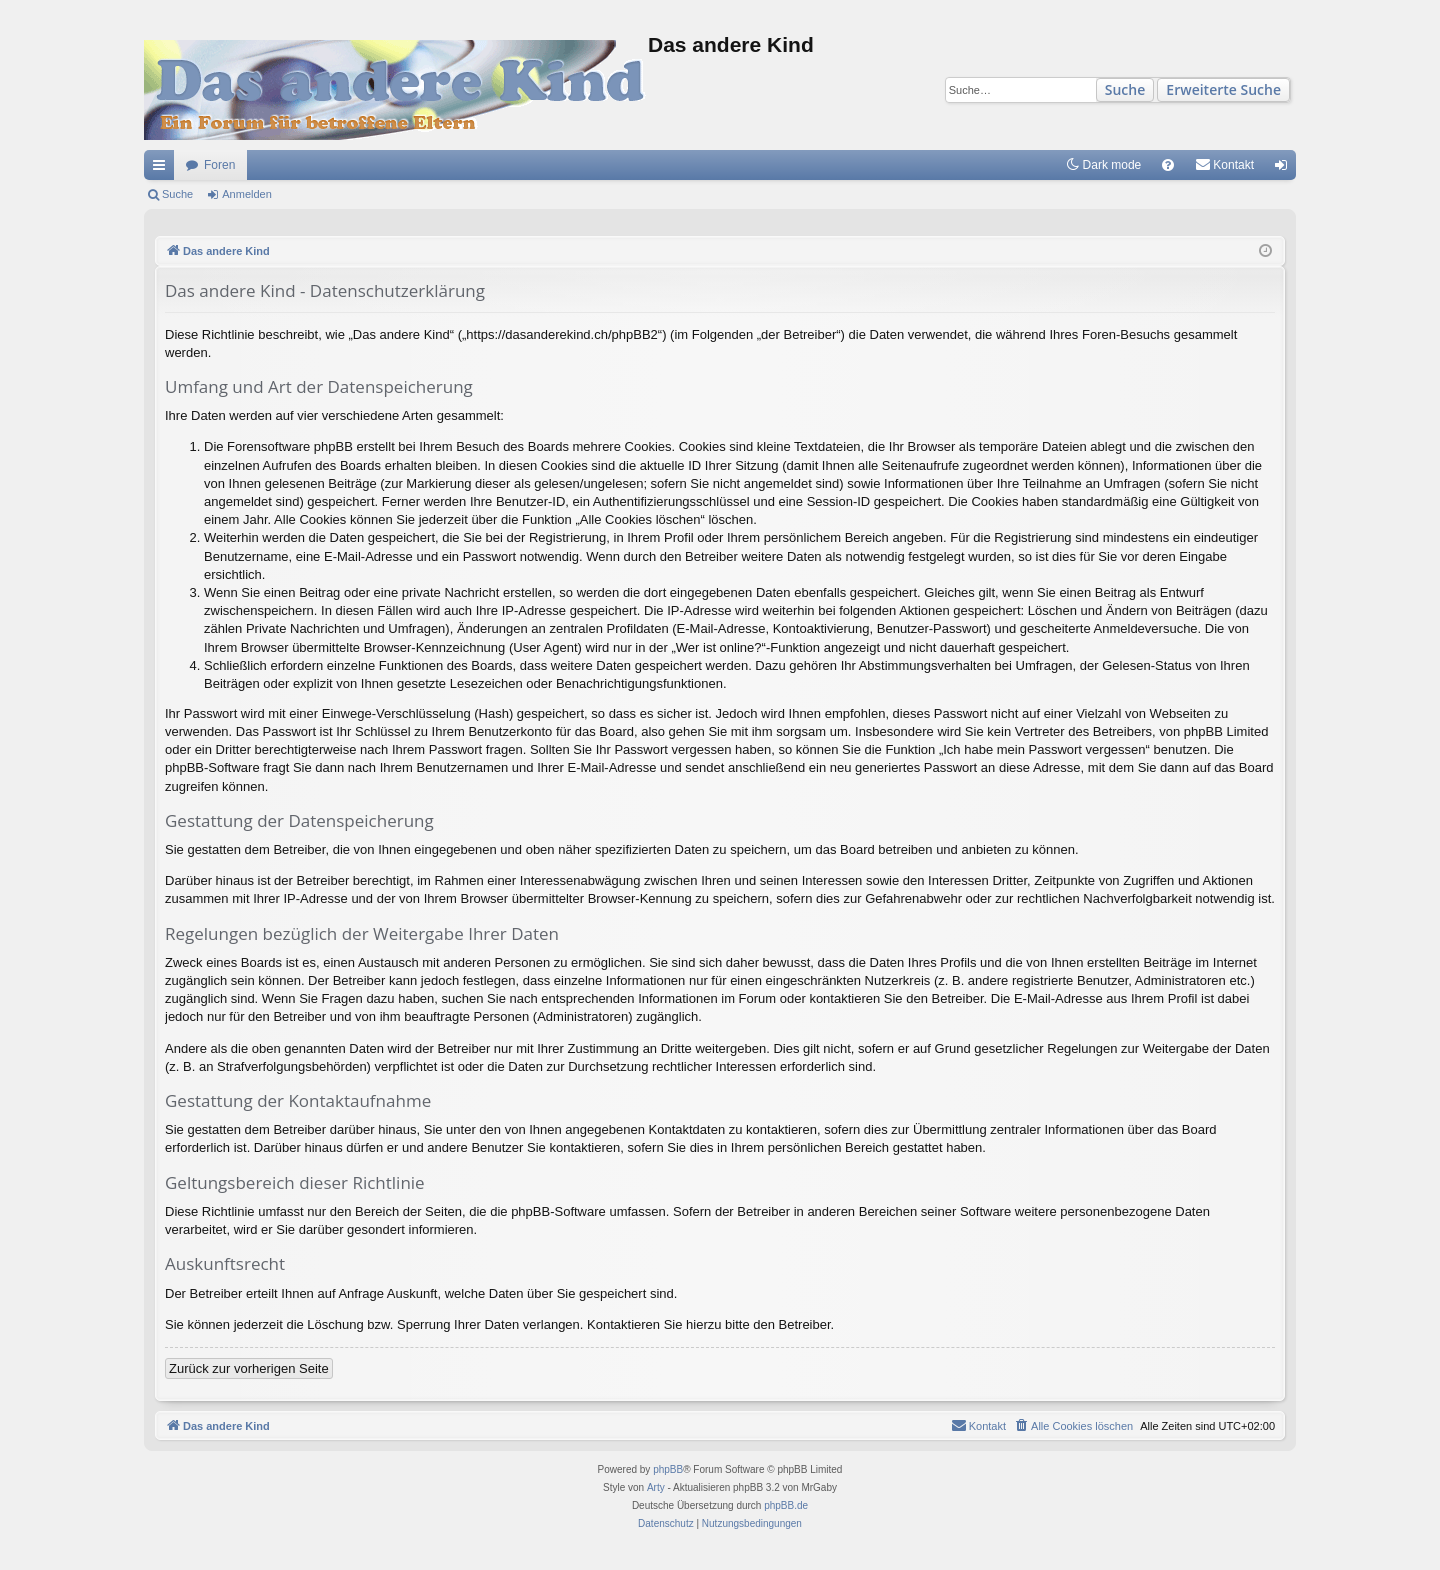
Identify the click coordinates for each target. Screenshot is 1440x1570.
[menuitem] (1168, 165)
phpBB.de (786, 1505)
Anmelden (247, 194)
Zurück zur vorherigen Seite (249, 1368)
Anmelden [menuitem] (1285, 169)
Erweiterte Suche (1223, 89)
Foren (219, 165)
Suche (1125, 89)
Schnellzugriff (163, 169)
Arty (656, 1487)
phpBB (668, 1469)
